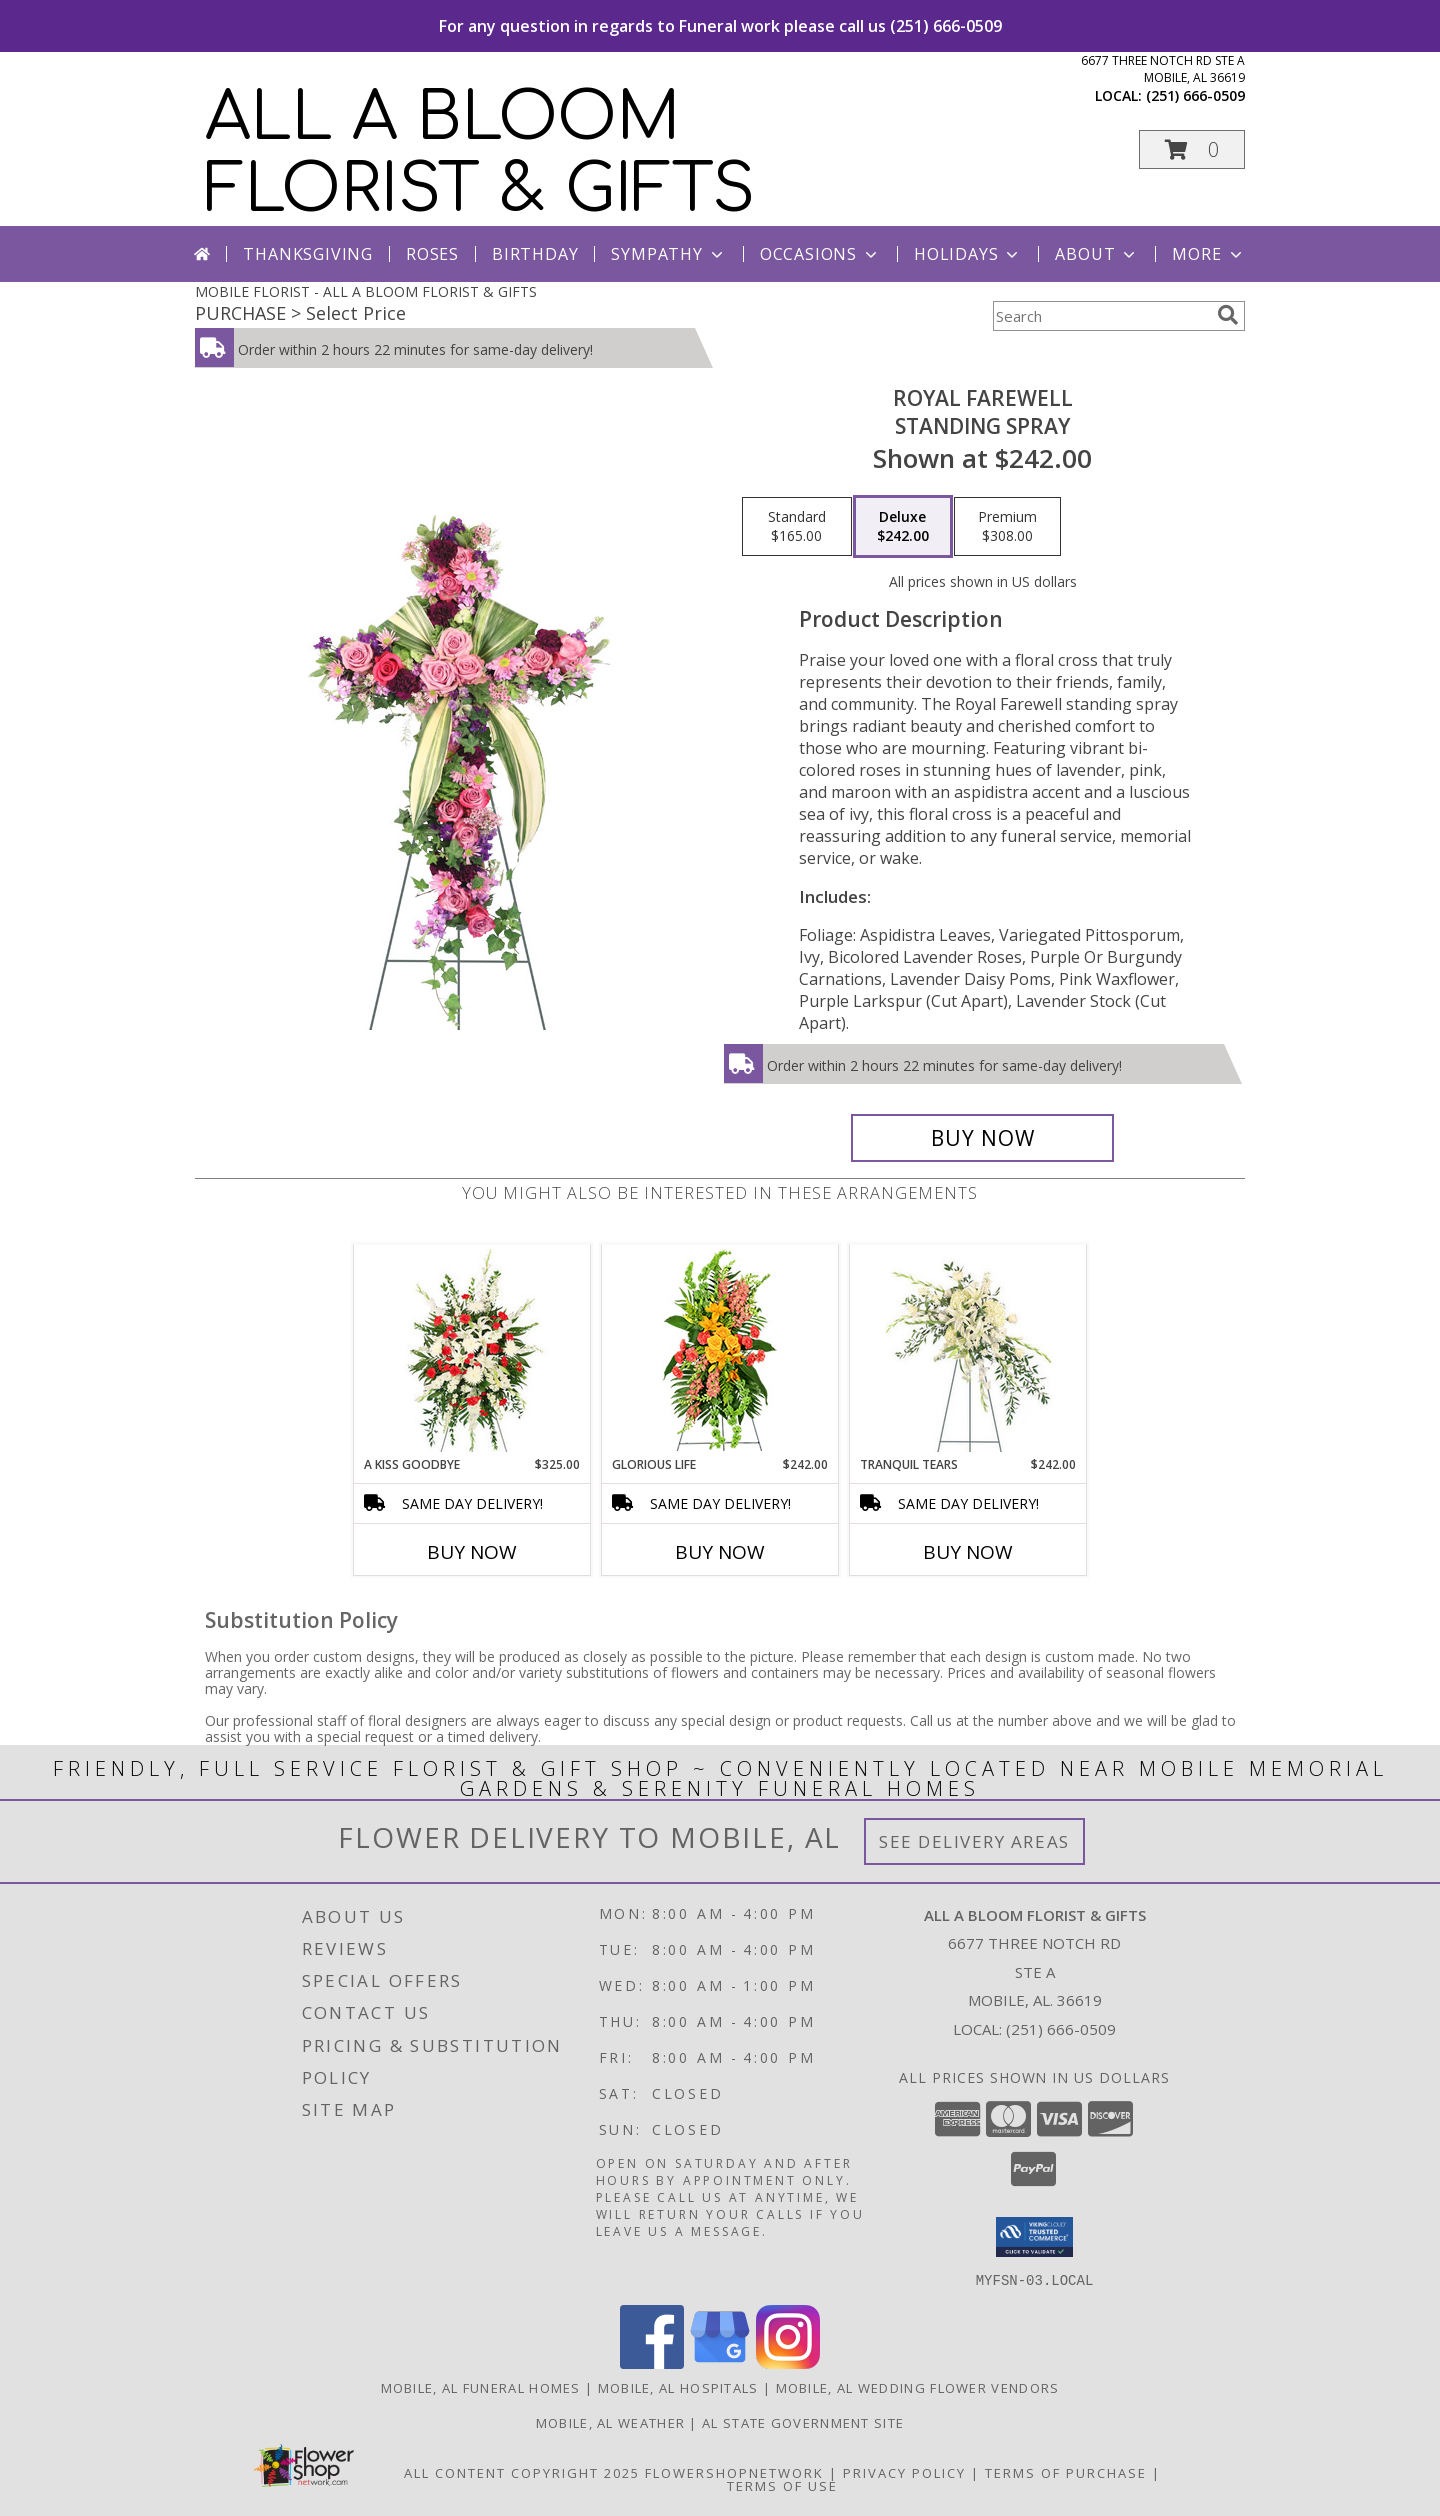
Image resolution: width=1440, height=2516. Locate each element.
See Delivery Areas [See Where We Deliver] (974, 1841)
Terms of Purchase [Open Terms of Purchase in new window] (1066, 2472)
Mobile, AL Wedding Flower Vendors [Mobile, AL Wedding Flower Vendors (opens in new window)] (918, 2387)
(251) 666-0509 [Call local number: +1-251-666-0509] (1195, 95)
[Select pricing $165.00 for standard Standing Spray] (797, 527)
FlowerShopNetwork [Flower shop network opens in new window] (734, 2472)
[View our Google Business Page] (720, 2362)
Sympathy (668, 254)
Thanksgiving (308, 254)
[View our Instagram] (788, 2362)
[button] (1192, 149)
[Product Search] (1101, 316)
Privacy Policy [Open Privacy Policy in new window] (904, 2472)
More (1208, 254)
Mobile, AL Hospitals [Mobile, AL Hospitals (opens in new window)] (678, 2387)
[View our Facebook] (652, 2362)
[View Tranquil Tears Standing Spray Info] (968, 1350)
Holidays (968, 254)
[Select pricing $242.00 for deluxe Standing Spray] (903, 527)
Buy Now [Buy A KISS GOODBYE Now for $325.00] (472, 1552)
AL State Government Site (803, 2422)
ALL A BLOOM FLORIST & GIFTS (480, 154)
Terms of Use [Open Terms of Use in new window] (782, 2485)
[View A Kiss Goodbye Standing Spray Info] (472, 1350)
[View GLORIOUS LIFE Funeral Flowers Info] (720, 1350)
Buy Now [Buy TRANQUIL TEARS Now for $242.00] (968, 1552)
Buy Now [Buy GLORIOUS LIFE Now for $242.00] (720, 1552)
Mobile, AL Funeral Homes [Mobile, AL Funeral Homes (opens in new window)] (481, 2387)
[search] (1228, 315)
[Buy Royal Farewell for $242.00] (982, 1138)
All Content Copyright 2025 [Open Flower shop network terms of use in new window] (522, 2472)
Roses (432, 254)
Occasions (820, 254)
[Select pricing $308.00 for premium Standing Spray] (1007, 527)
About (1097, 254)
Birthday (535, 254)
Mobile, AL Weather (610, 2422)
